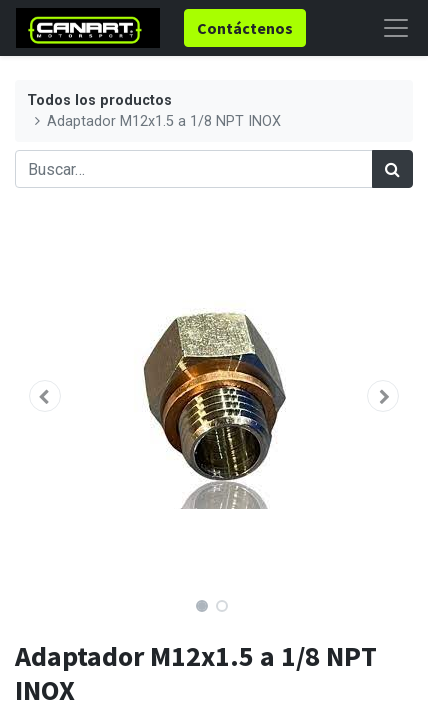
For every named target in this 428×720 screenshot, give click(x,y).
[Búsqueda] (392, 169)
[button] (45, 396)
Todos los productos (99, 100)
